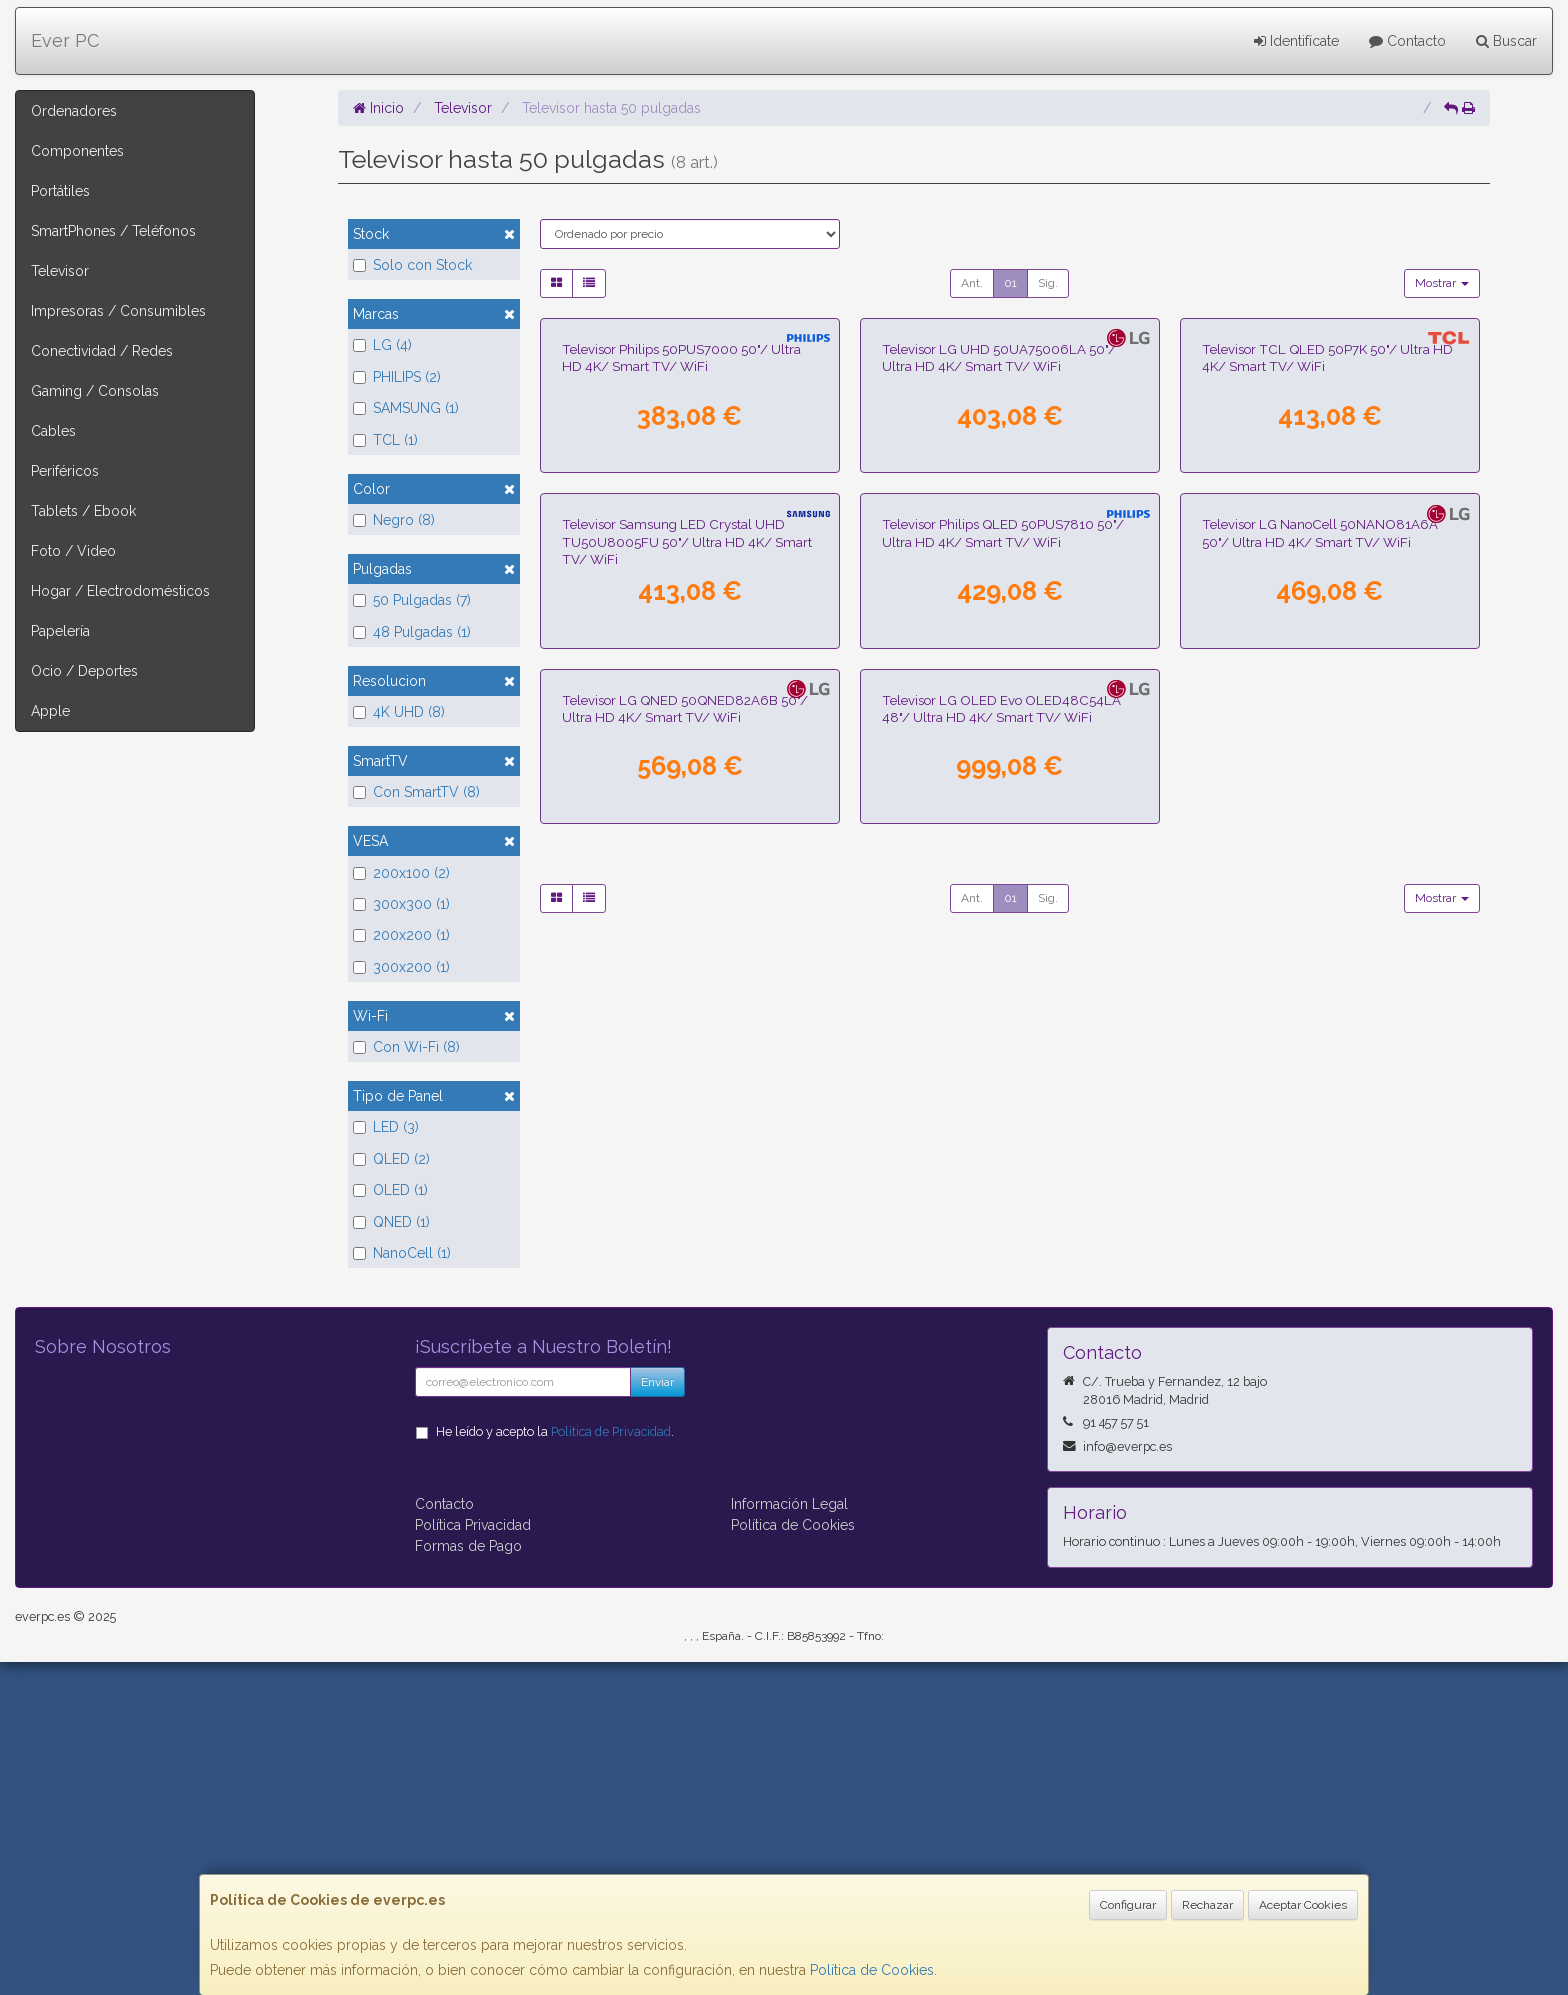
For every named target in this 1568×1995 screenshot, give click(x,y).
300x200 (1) (401, 967)
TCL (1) (385, 440)
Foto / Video (73, 551)
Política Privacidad (473, 1858)
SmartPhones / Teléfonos (113, 231)
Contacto (1407, 41)
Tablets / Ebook (83, 511)
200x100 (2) (401, 873)
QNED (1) (391, 1222)
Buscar (1506, 41)
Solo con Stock (412, 265)
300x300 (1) (401, 904)
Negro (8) (394, 520)
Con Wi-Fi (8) (406, 1047)
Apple (50, 711)
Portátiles (60, 191)
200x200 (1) (401, 935)
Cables (53, 431)
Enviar (657, 1715)
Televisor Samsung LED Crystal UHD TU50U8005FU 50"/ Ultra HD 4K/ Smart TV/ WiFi (687, 1009)
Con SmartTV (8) (416, 792)
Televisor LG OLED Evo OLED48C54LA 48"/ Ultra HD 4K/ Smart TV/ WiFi (1001, 1409)
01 (1010, 283)
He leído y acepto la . (555, 1764)
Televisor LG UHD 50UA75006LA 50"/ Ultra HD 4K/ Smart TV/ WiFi (999, 591)
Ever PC (65, 40)
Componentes (77, 151)
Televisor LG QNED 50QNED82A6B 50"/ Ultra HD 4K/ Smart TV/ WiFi (685, 1409)
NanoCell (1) (402, 1253)
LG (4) (382, 345)
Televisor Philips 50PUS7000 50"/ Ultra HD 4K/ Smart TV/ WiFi (681, 591)
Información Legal (789, 1837)
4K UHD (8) (399, 712)
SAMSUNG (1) (406, 408)
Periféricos (65, 471)
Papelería (60, 631)
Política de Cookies (872, 1970)
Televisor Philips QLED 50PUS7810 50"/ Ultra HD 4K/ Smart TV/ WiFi (1003, 1000)
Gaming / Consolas (95, 391)
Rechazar (1207, 1905)
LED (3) (386, 1127)
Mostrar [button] (1442, 283)
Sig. (1048, 283)
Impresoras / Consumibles (118, 311)
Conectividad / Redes (102, 351)
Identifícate (1296, 41)
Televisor (60, 271)
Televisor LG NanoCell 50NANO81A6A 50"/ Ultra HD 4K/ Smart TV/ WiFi (1320, 1000)
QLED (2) (391, 1159)
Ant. (972, 283)
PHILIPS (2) (397, 377)
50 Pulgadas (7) (412, 600)
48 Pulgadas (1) (412, 632)
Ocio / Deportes (84, 671)
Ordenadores (74, 111)
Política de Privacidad (611, 1764)
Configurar (1128, 1905)
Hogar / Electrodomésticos (120, 591)
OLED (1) (390, 1190)
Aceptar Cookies (1303, 1905)
